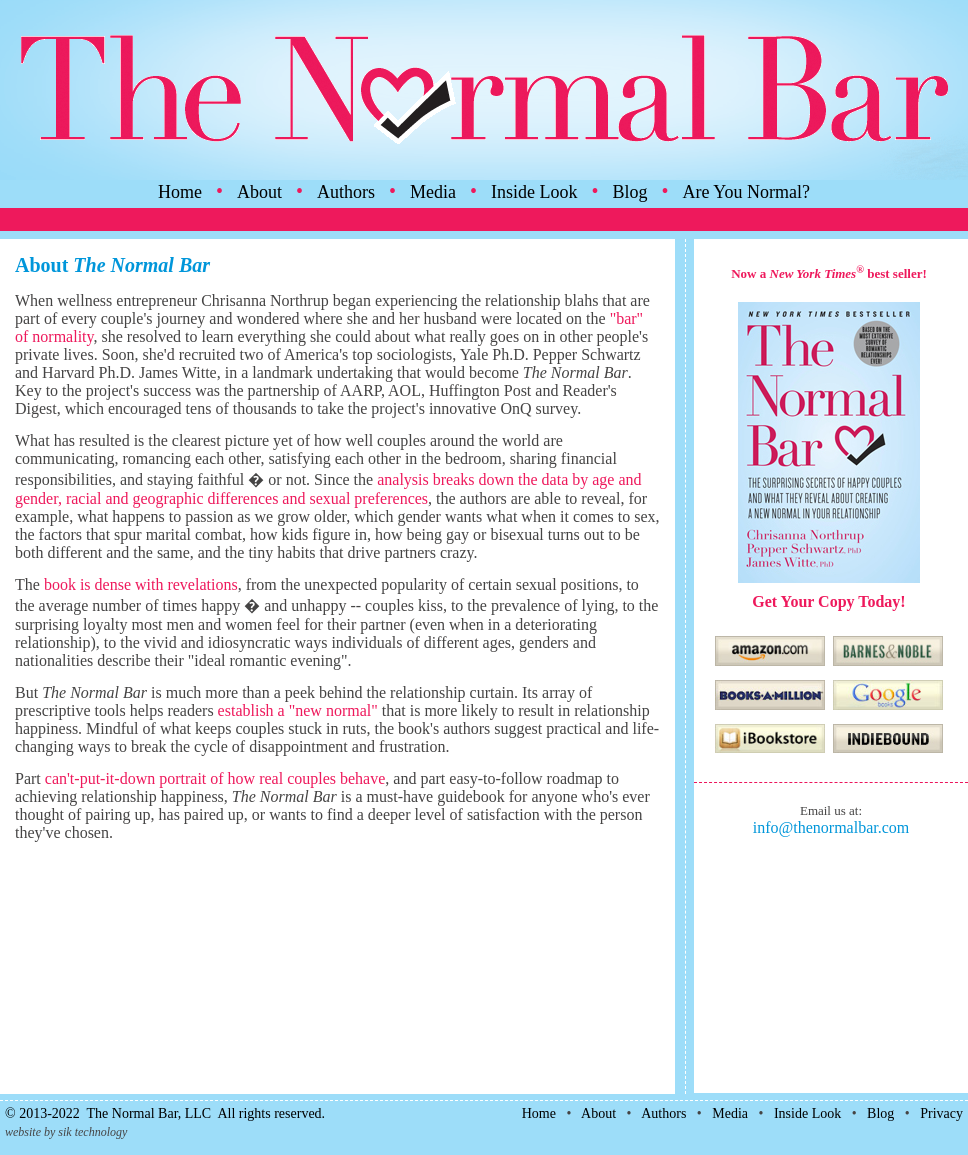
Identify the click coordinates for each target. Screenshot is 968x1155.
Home (180, 192)
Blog (630, 192)
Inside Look (534, 192)
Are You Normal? (747, 192)
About (259, 192)
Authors (346, 192)
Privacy (941, 1113)
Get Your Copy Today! (828, 601)
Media (433, 192)
